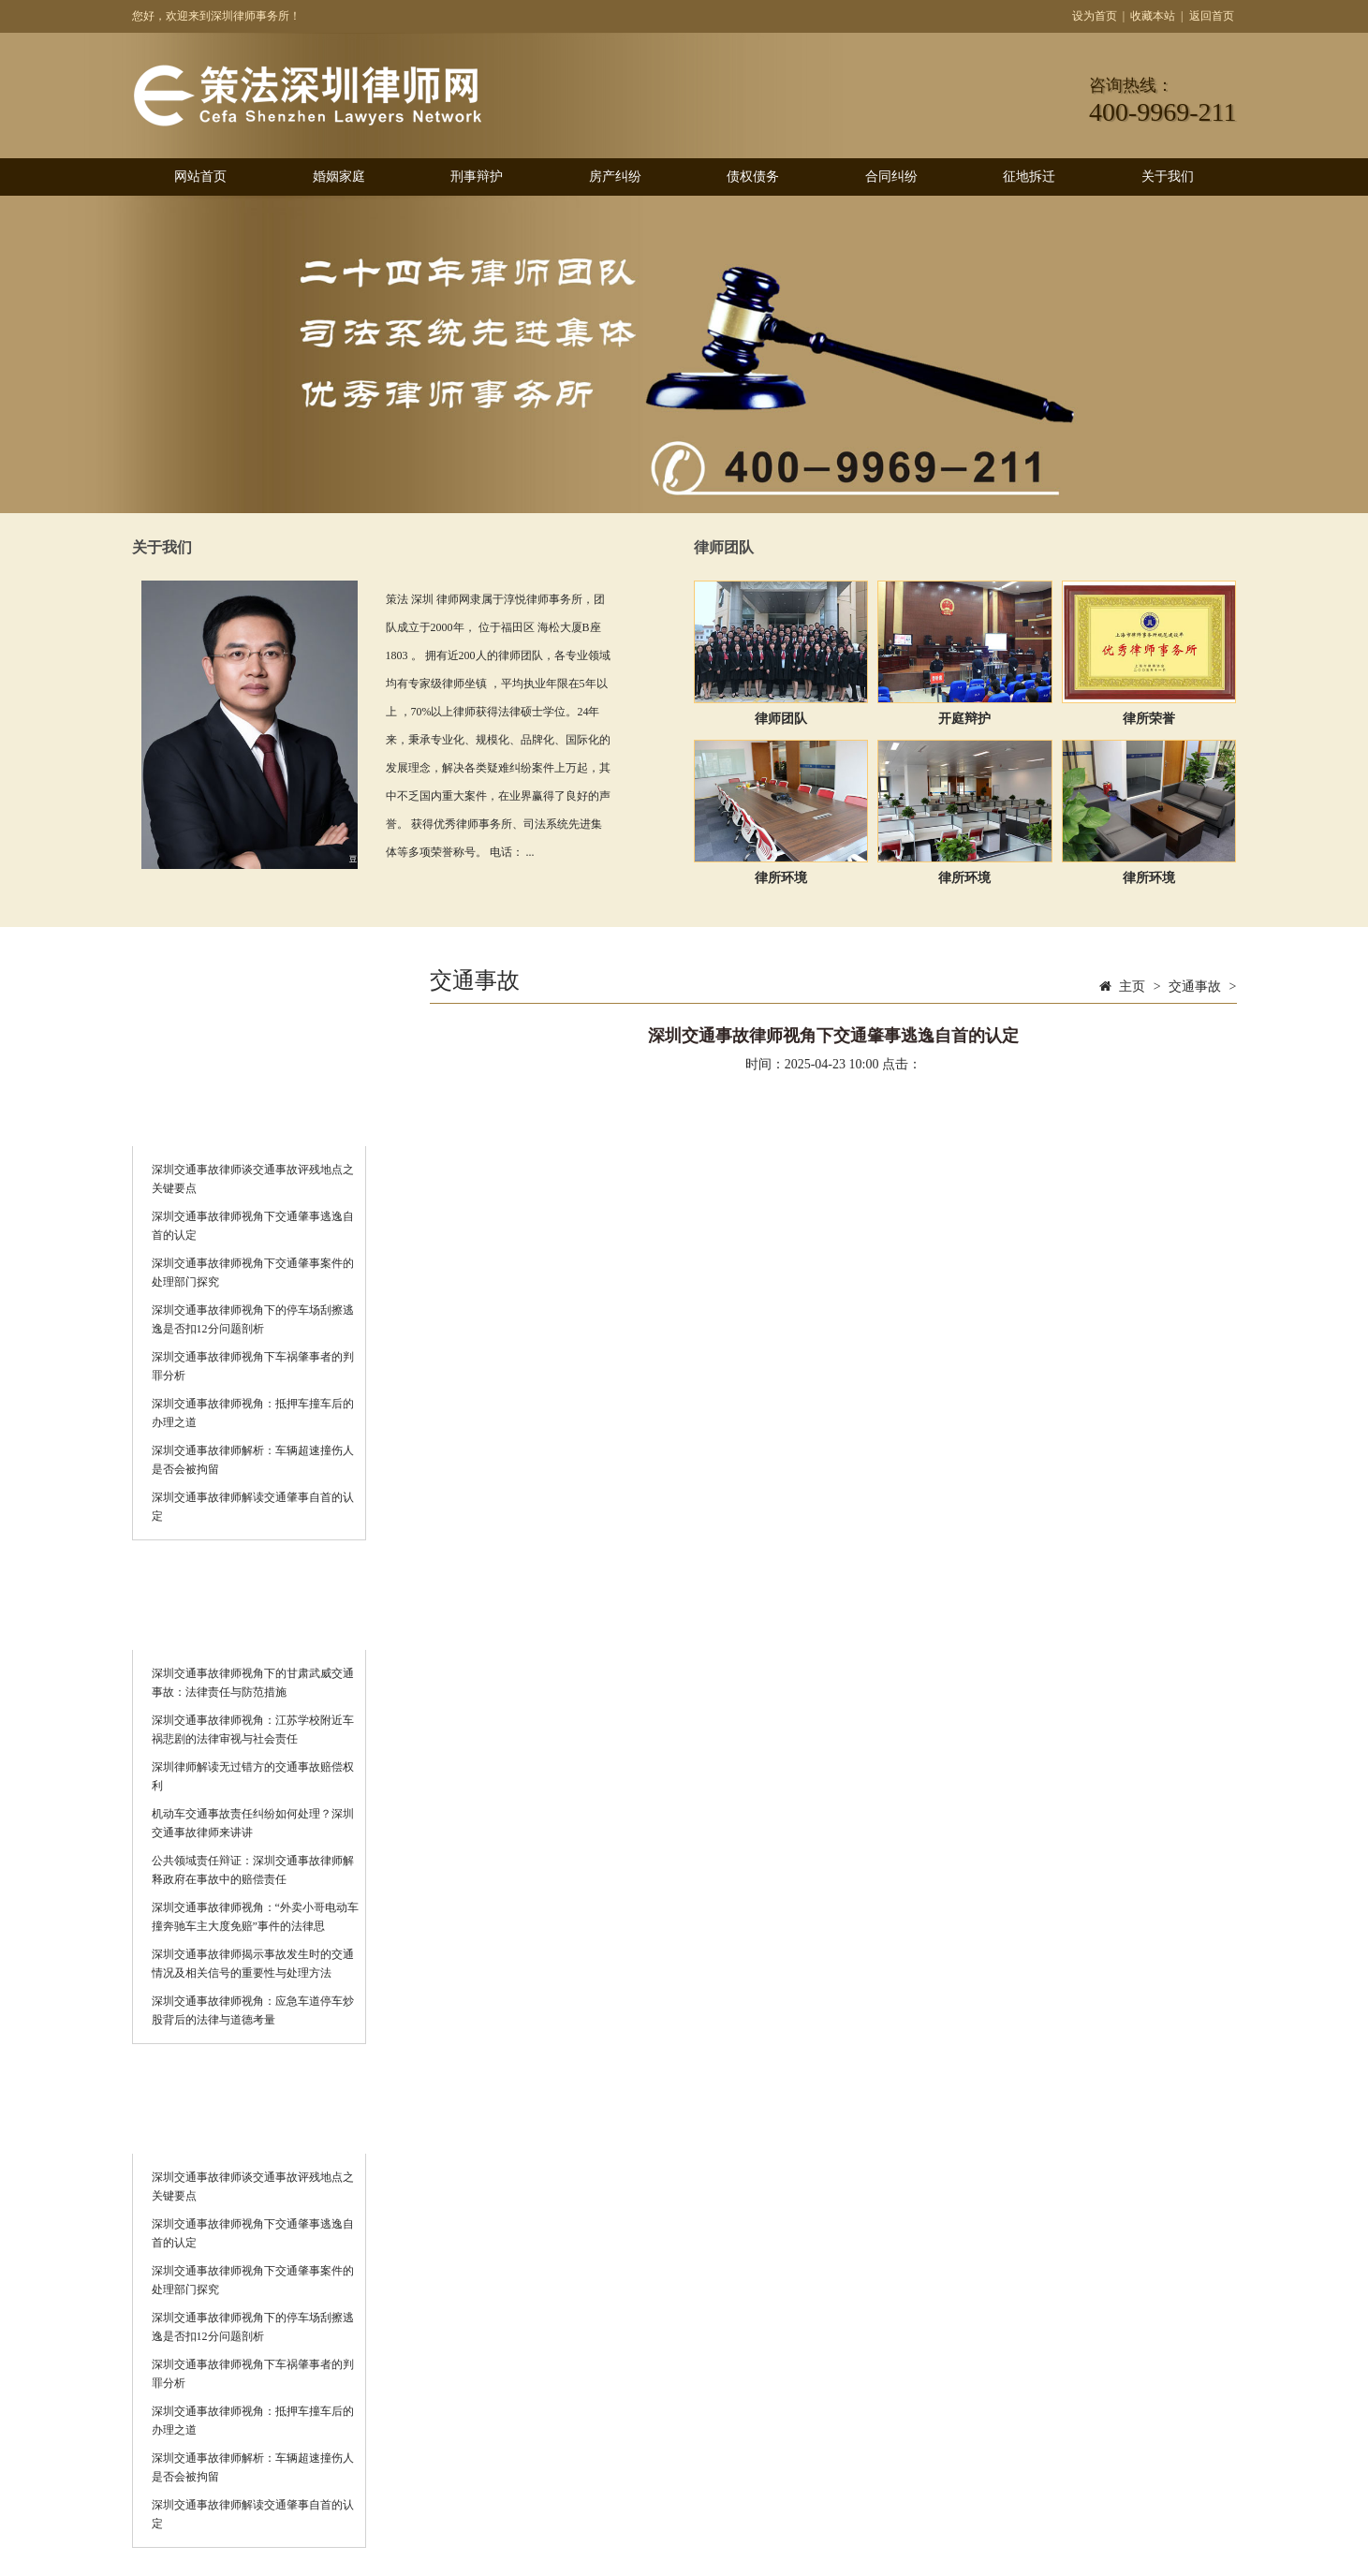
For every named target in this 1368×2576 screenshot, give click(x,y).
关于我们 (1167, 176)
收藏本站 (1152, 15)
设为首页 (1094, 15)
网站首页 (200, 176)
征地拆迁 (1029, 176)
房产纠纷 (615, 176)
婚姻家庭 (339, 176)
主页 (1132, 986)
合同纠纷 (891, 176)
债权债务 (753, 176)
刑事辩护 (476, 176)
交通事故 (1195, 986)
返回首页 (1211, 15)
